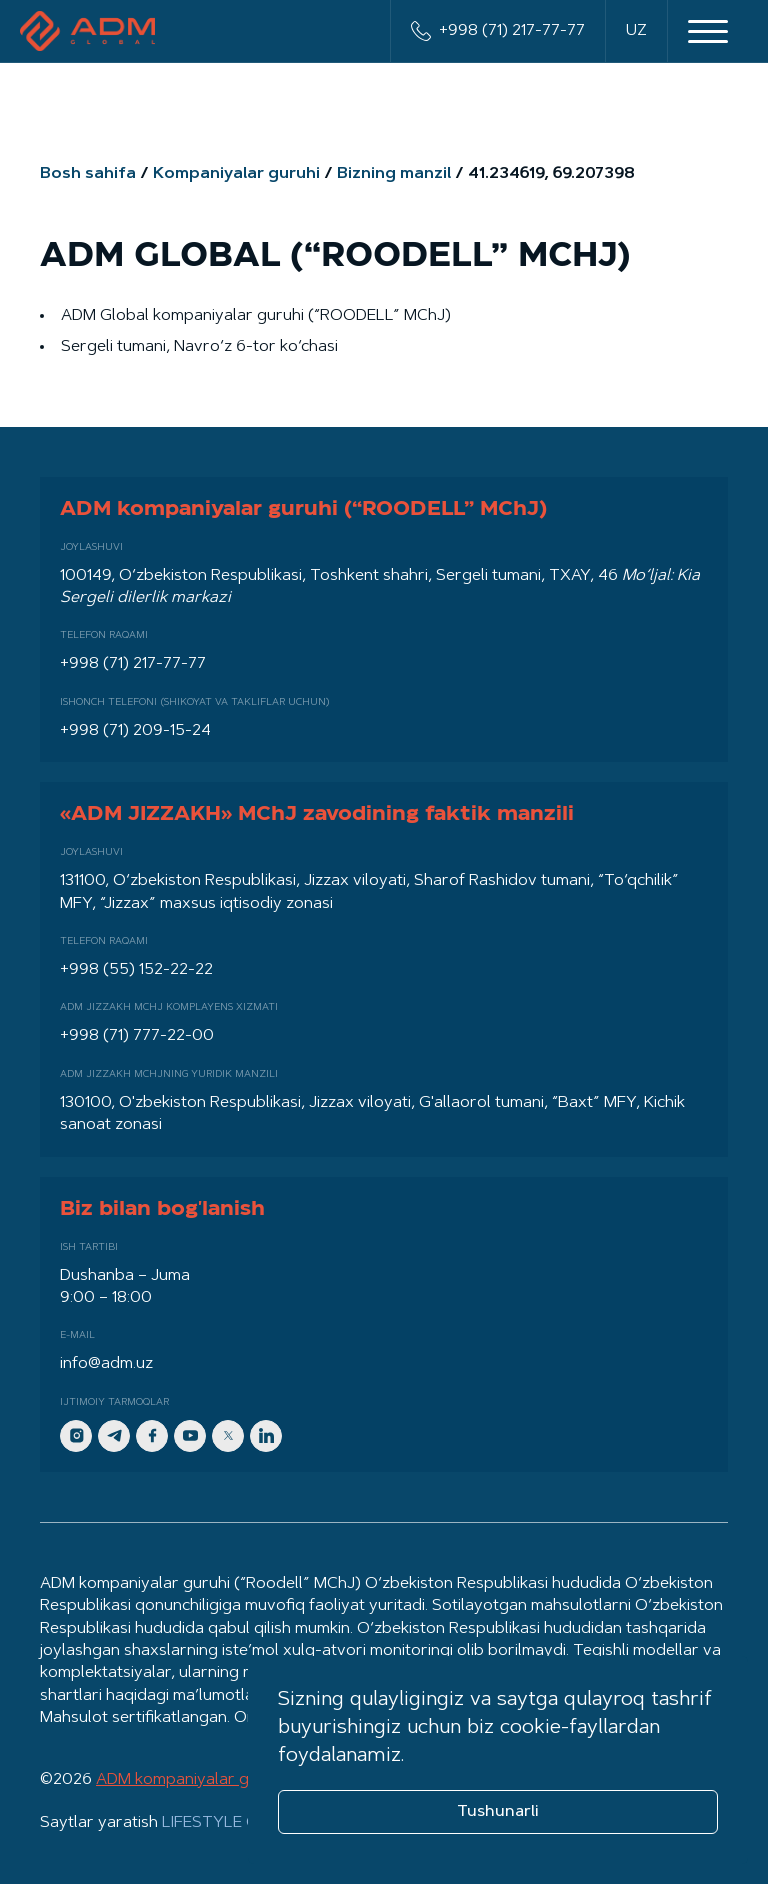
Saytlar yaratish (179, 1823)
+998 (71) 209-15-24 (135, 731)
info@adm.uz (106, 1364)
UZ (636, 31)
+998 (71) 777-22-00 (137, 1036)
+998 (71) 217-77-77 (498, 31)
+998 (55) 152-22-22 (136, 970)
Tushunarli (498, 1812)
